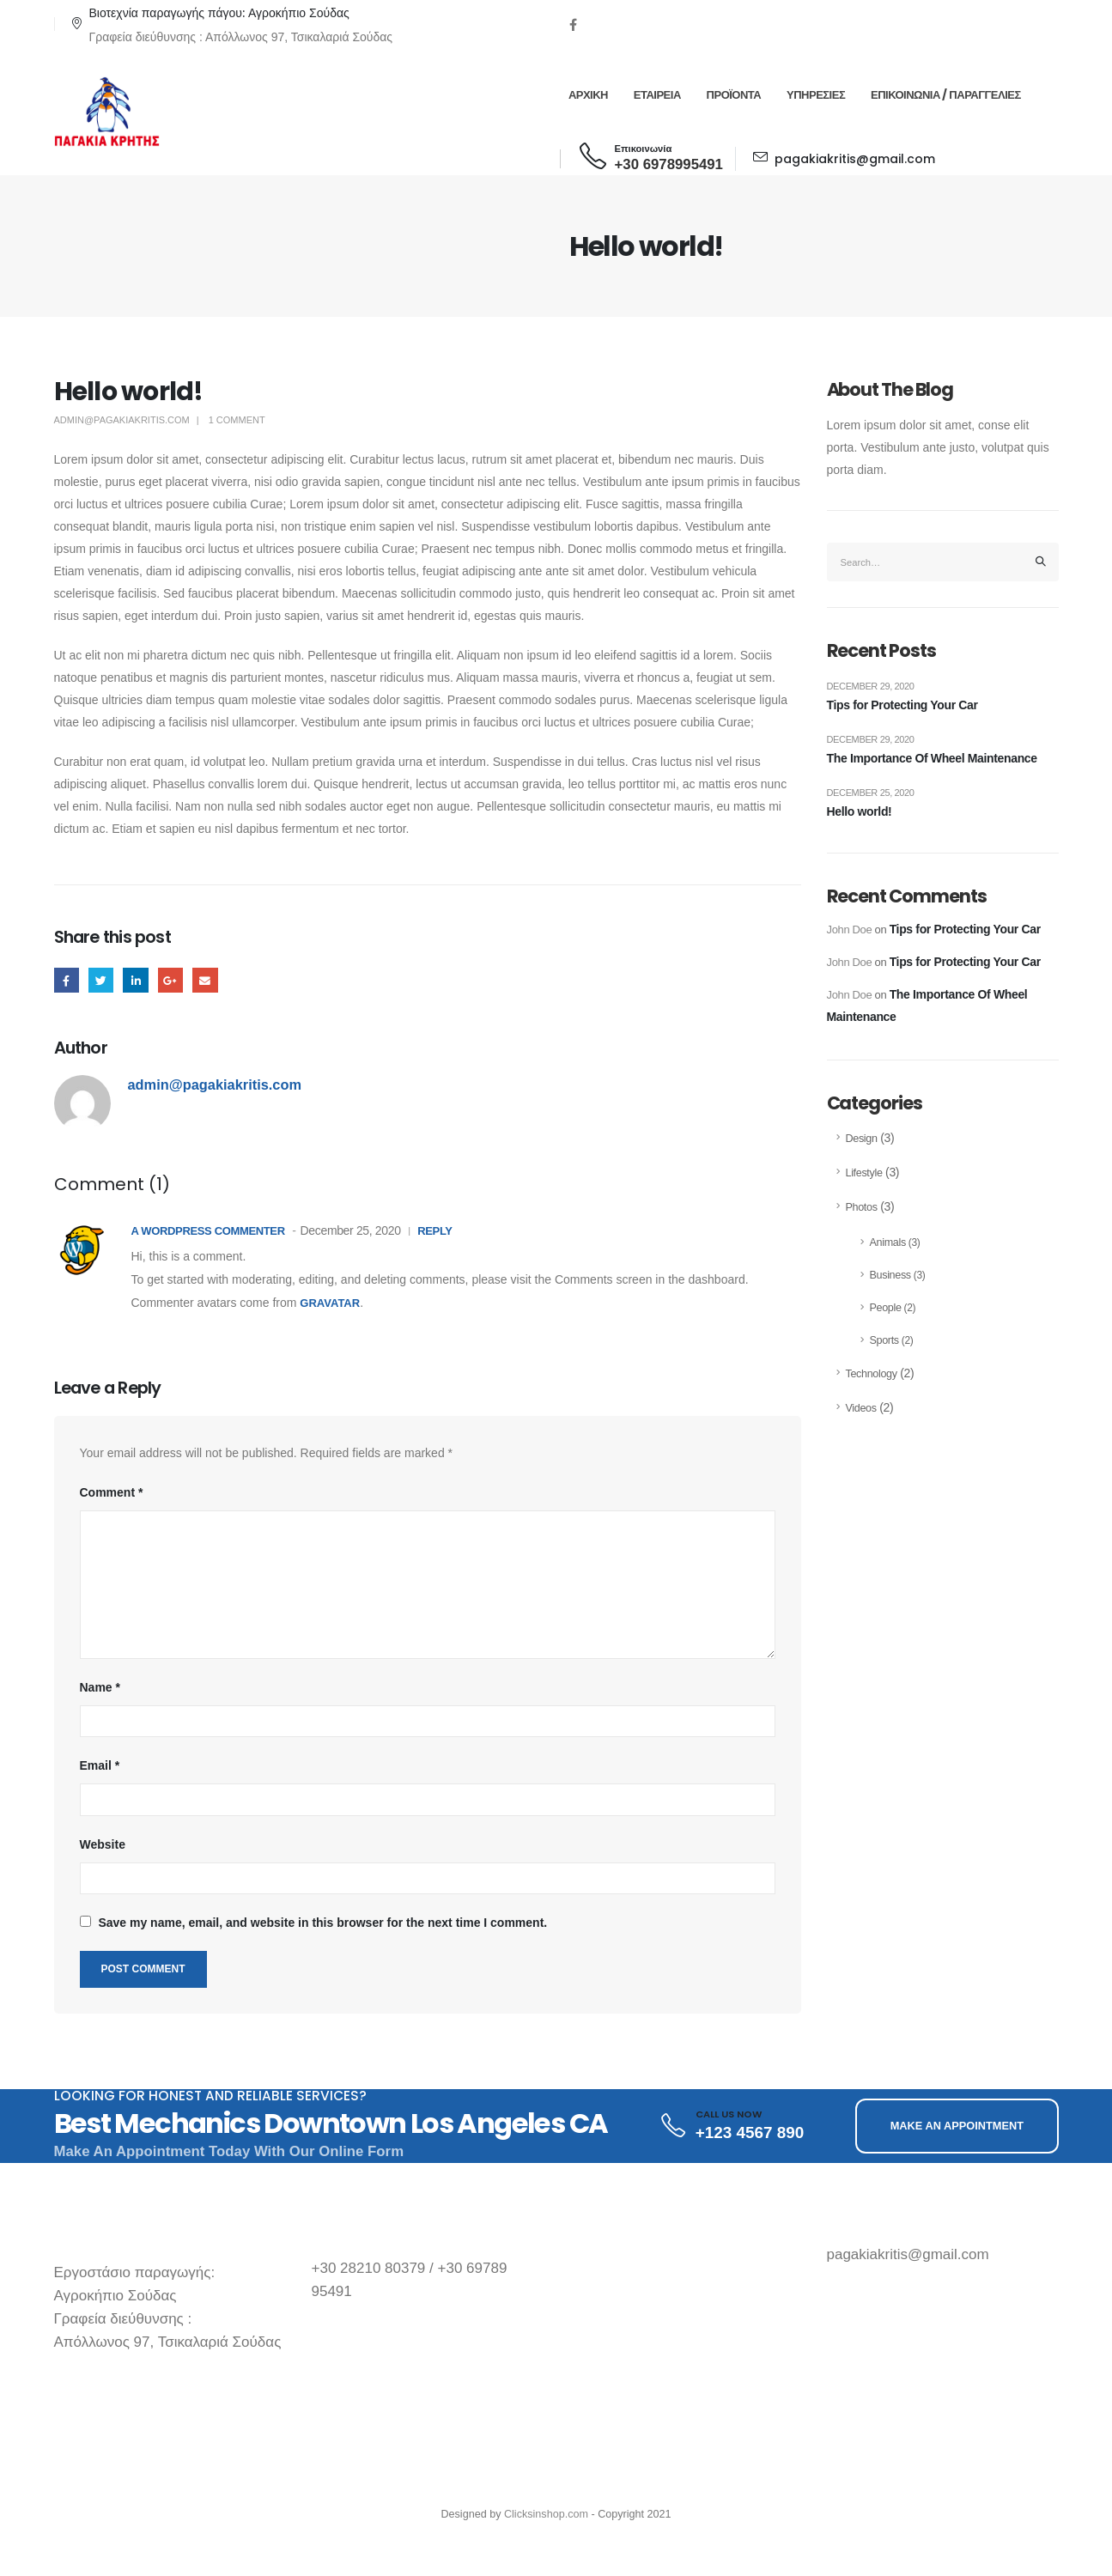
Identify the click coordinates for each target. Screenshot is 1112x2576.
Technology (871, 1374)
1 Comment (237, 420)
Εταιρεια (657, 95)
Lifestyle (864, 1173)
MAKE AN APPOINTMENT (957, 2125)
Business (890, 1275)
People (886, 1308)
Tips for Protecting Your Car (902, 705)
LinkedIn (135, 980)
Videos (861, 1408)
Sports (884, 1340)
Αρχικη (588, 95)
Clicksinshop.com (546, 2514)
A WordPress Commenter (208, 1230)
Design (862, 1139)
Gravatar (330, 1303)
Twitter (100, 980)
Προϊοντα (734, 95)
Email (204, 980)
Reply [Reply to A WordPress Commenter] (434, 1230)
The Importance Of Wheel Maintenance (932, 758)
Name (100, 1687)
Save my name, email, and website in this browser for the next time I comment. (322, 1922)
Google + (170, 980)
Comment (111, 1492)
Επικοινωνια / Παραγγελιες (946, 95)
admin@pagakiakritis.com (122, 420)
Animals (888, 1242)
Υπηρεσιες (816, 95)
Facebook (66, 980)
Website (102, 1844)
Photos (862, 1207)
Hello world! (859, 811)
